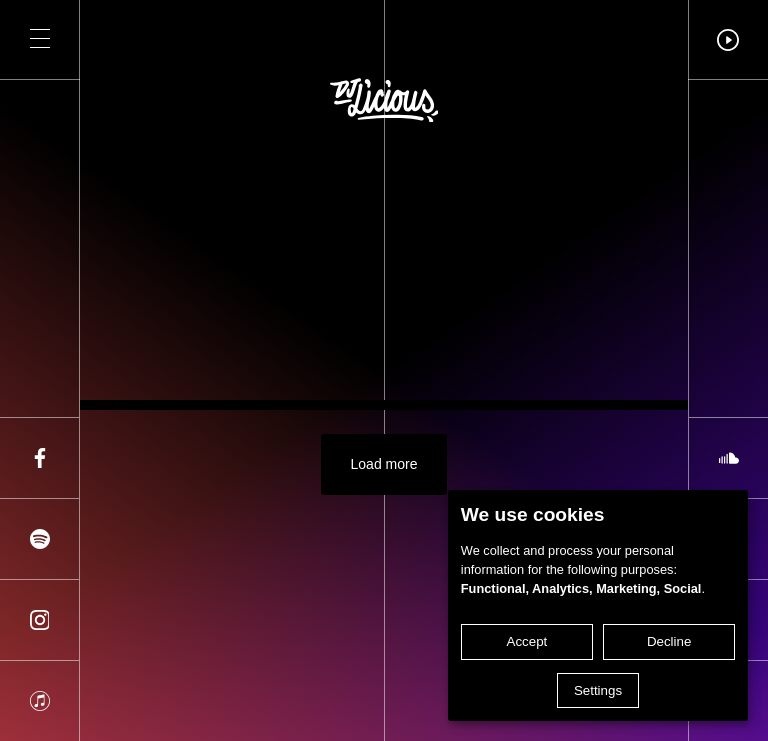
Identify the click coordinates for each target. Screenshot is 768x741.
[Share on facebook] (39, 458)
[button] (40, 39)
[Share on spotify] (39, 539)
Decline (669, 641)
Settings (598, 690)
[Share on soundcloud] (728, 458)
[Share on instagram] (39, 620)
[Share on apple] (39, 701)
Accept (527, 641)
